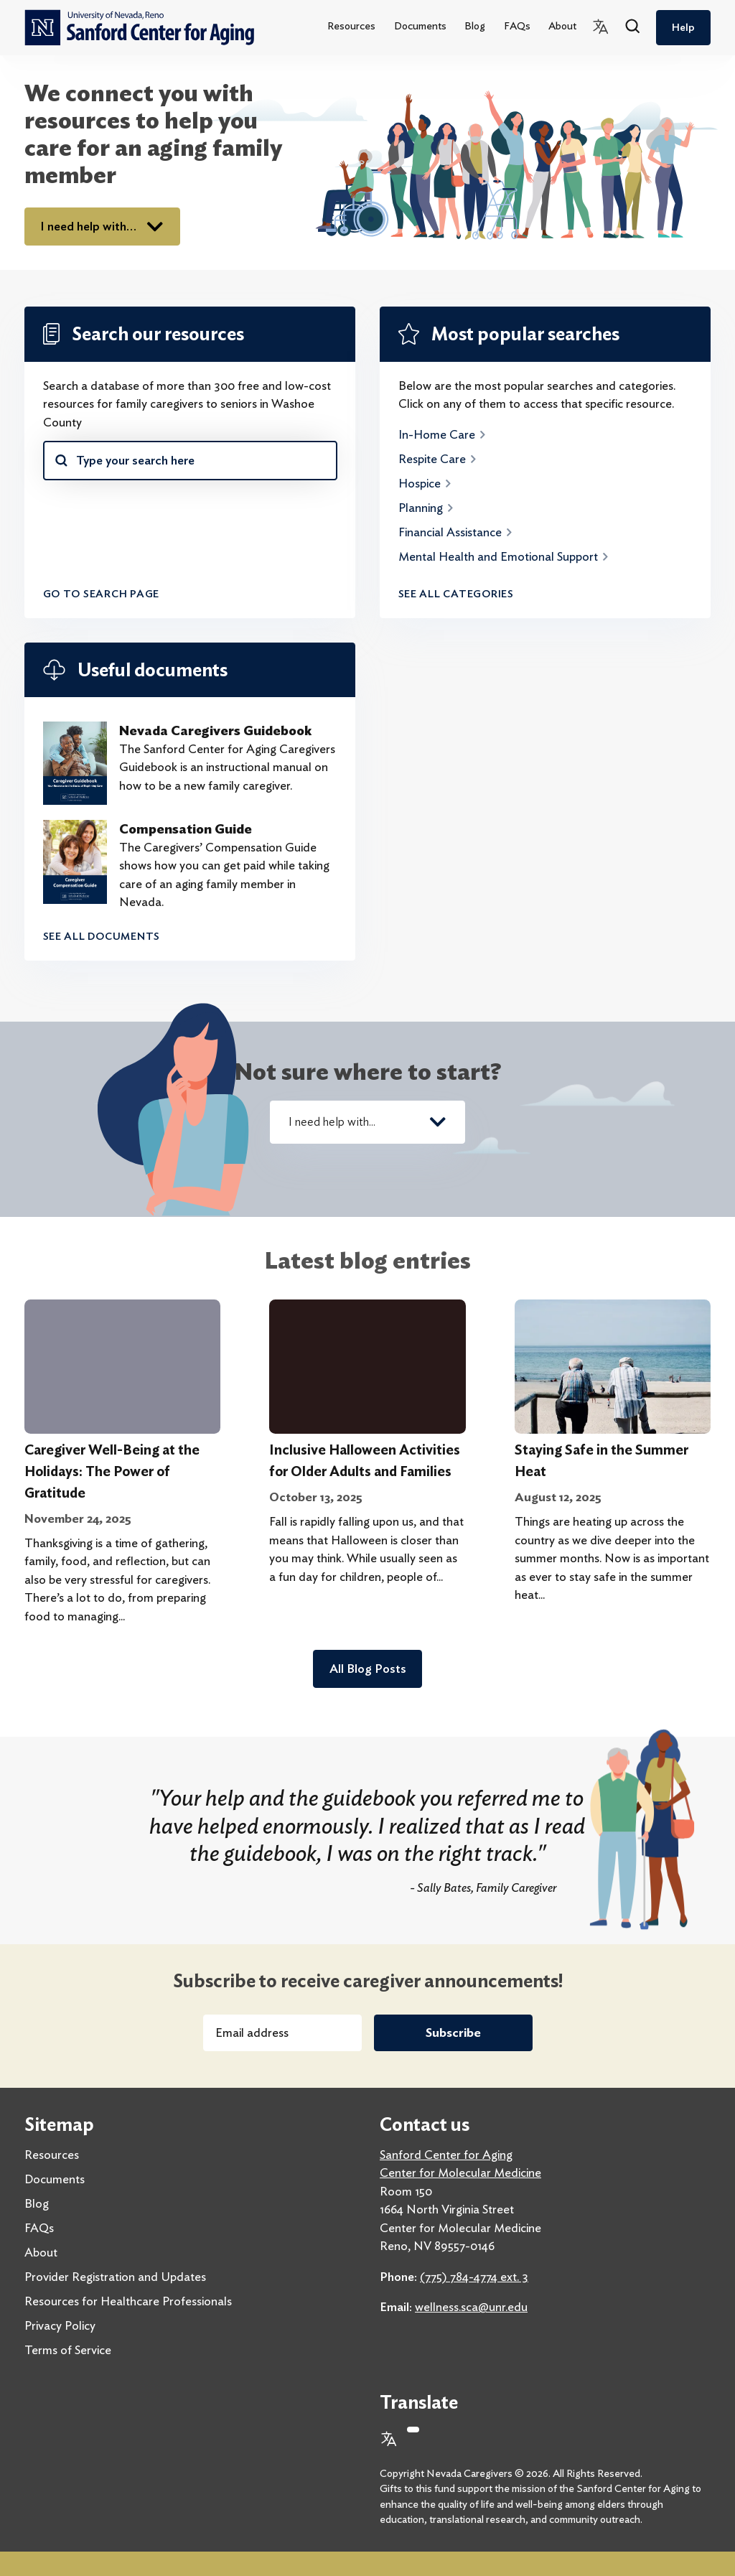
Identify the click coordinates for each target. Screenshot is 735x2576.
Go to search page (101, 593)
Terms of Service (67, 2350)
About (562, 25)
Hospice (425, 483)
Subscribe (453, 2032)
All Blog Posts (367, 1668)
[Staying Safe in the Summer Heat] (613, 1366)
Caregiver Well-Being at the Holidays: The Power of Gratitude (112, 1471)
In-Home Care (442, 434)
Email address (252, 2032)
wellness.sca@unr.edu (471, 2307)
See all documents (102, 936)
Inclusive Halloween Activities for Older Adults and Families (364, 1461)
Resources (351, 25)
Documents (420, 25)
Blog (474, 25)
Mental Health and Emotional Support (504, 556)
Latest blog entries (368, 1260)
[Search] (633, 27)
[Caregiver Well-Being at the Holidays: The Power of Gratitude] (122, 1366)
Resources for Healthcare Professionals (128, 2301)
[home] (139, 27)
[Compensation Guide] (75, 866)
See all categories (456, 593)
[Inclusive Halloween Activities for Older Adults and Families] (367, 1366)
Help (683, 27)
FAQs (517, 25)
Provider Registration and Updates (115, 2276)
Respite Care (438, 459)
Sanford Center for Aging (446, 2154)
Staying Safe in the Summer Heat (601, 1461)
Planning (426, 507)
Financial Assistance (456, 532)
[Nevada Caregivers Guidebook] (75, 763)
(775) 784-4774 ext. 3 (474, 2276)
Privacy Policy (59, 2325)
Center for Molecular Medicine (460, 2172)
